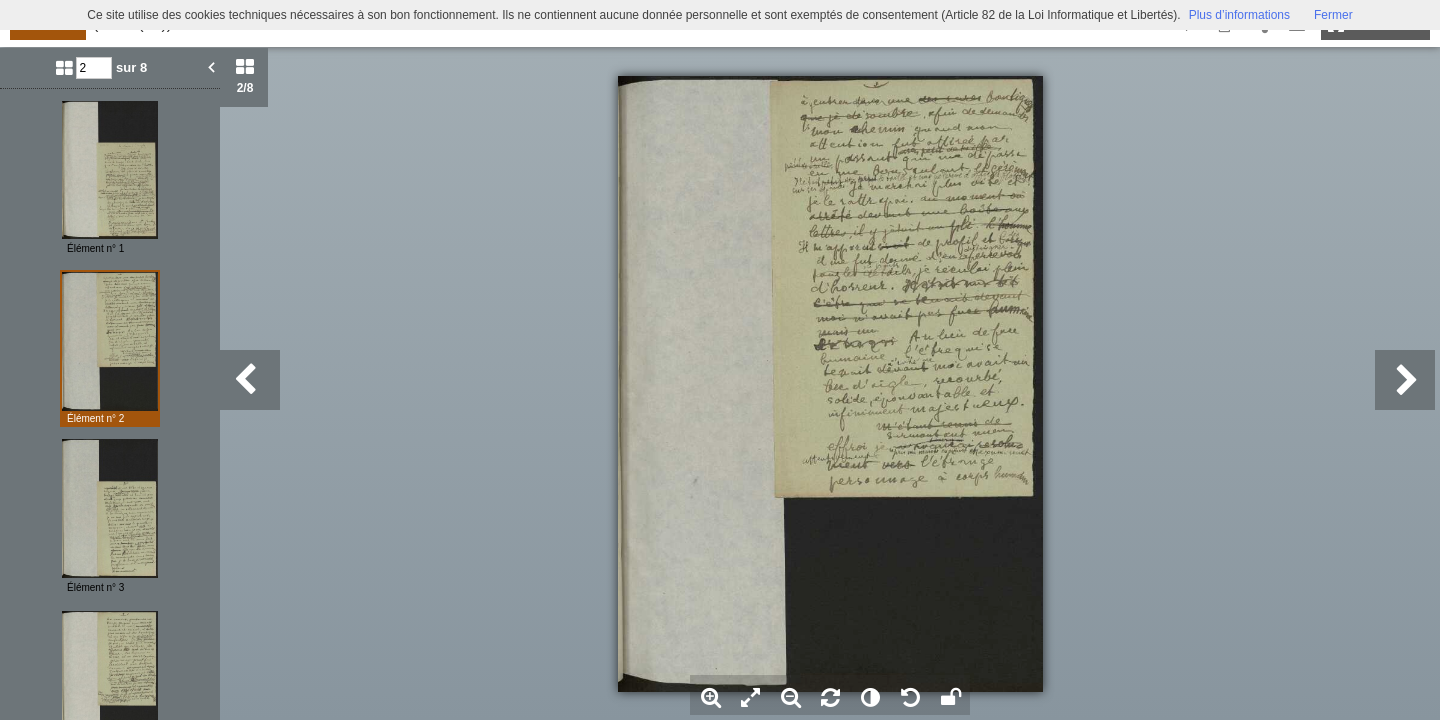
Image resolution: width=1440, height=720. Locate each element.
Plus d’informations (1239, 15)
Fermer (1333, 15)
